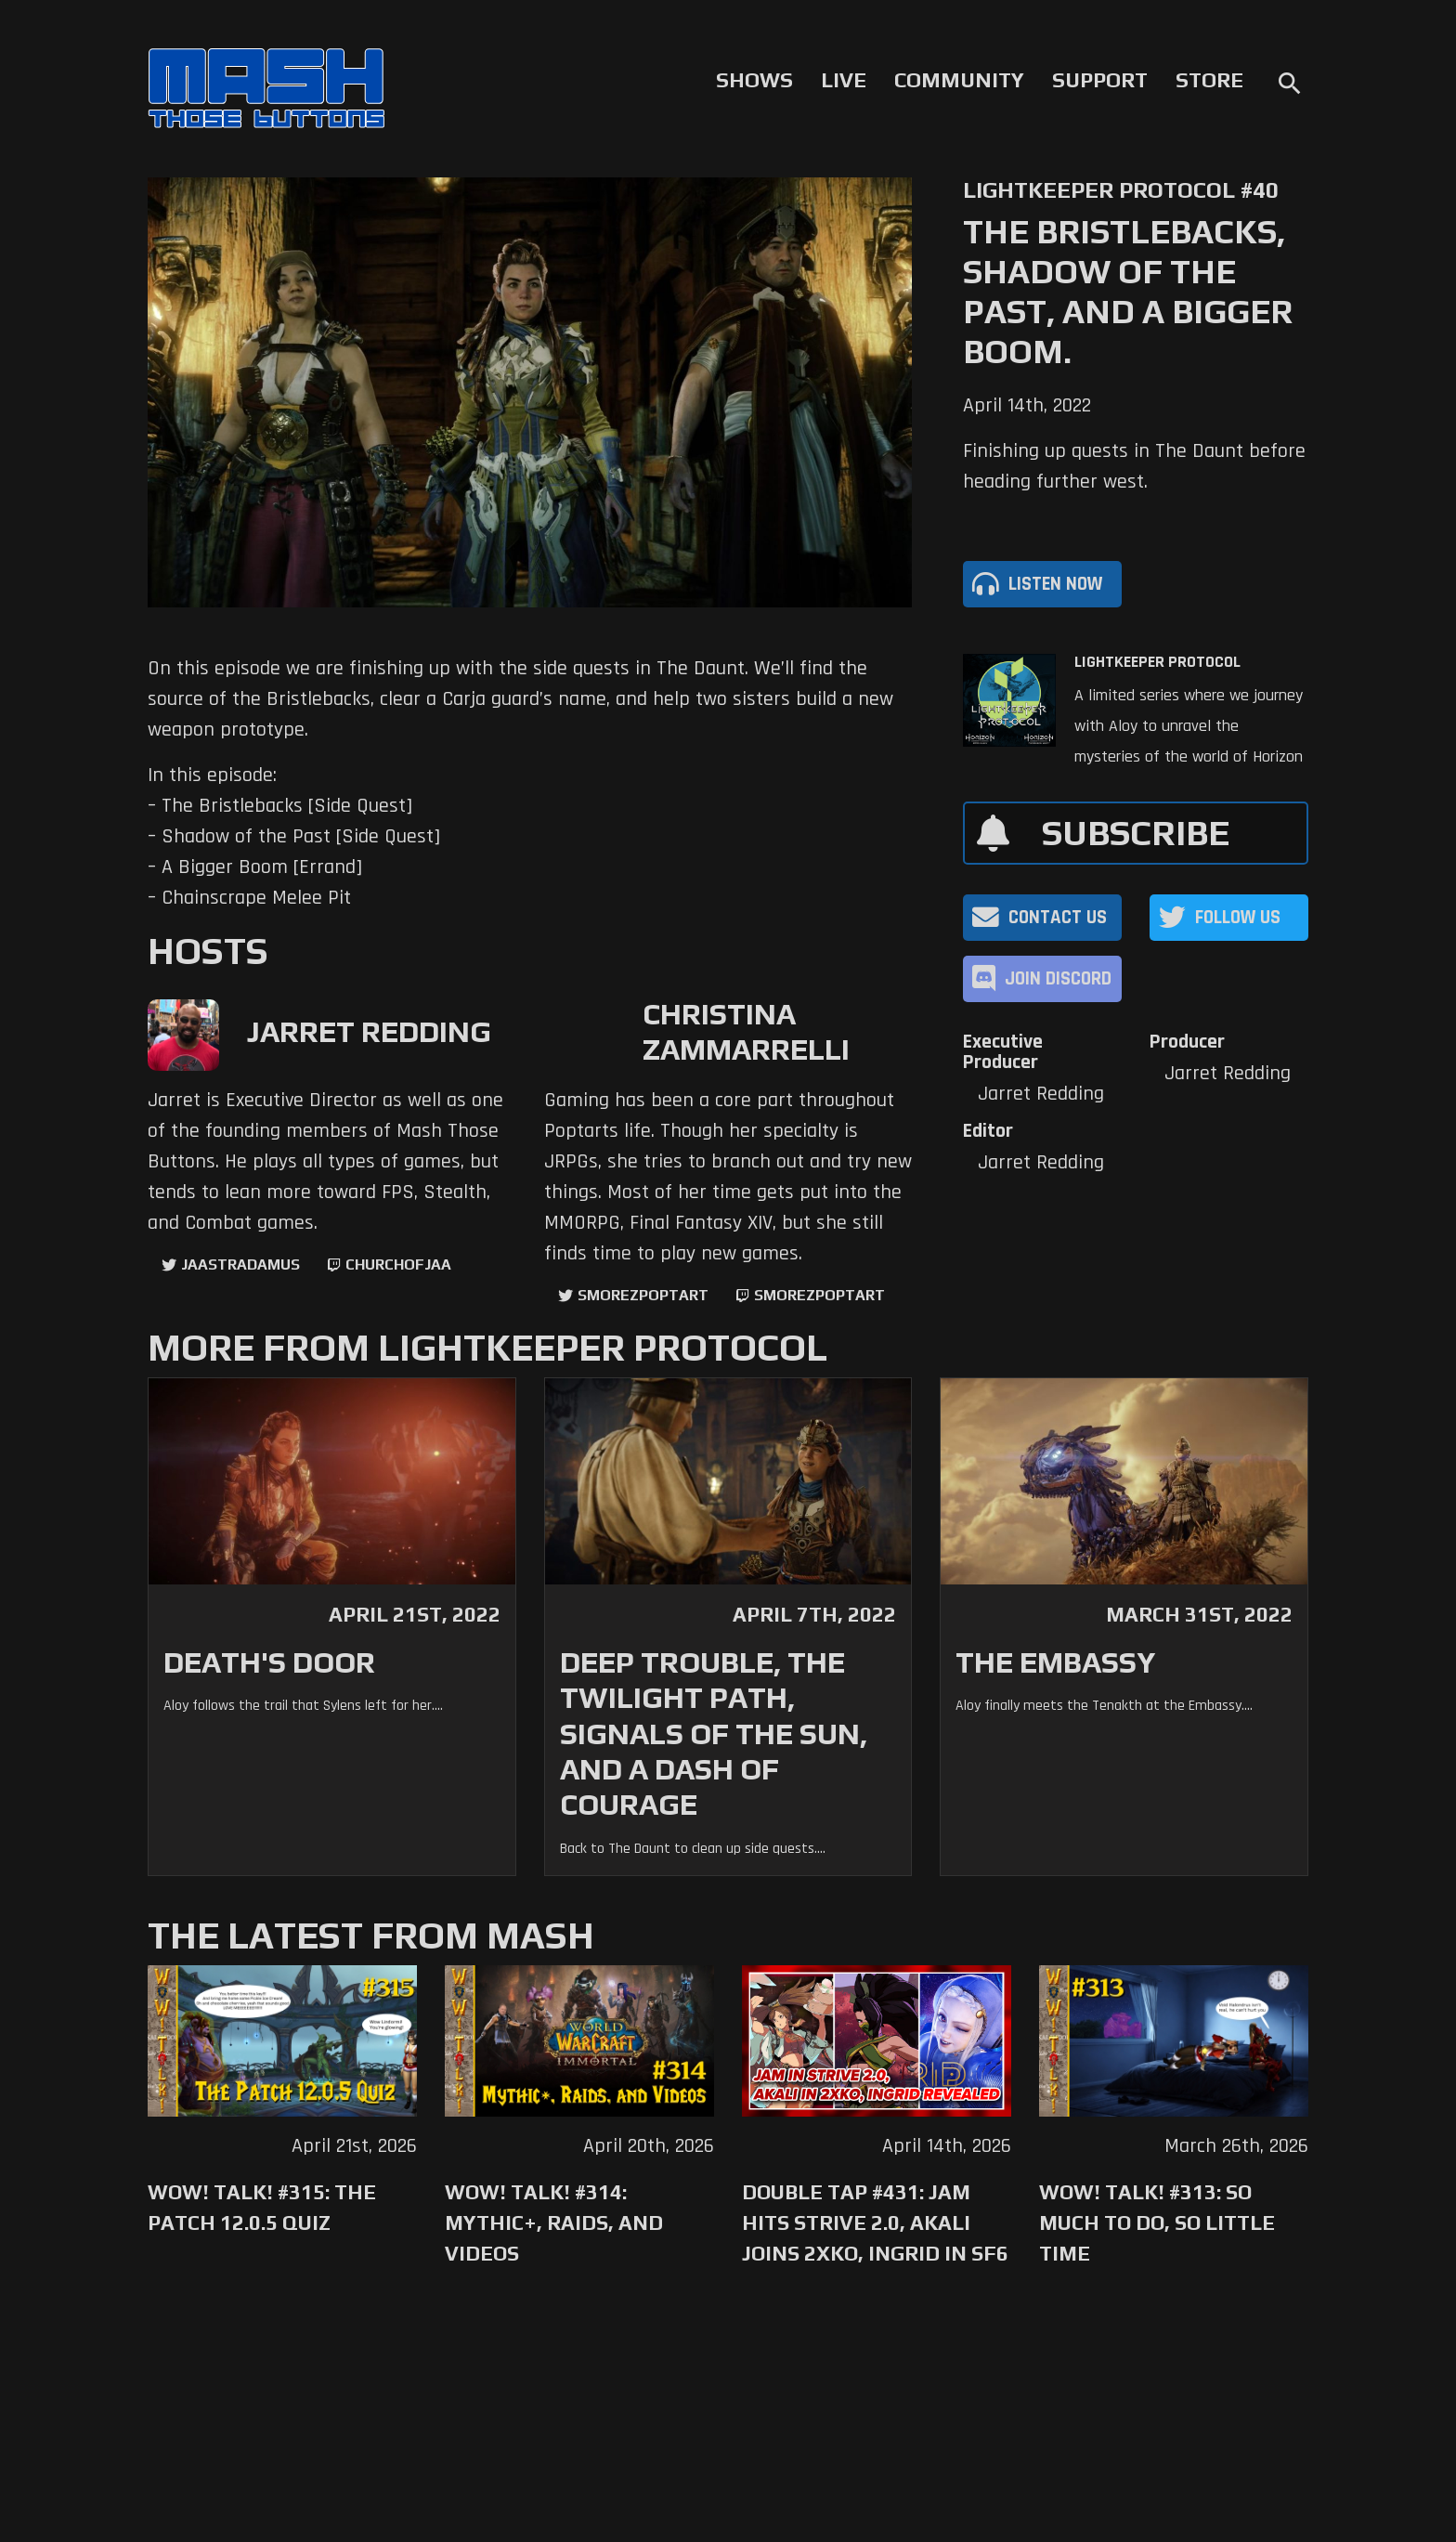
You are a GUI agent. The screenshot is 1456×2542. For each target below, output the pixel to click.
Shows (754, 80)
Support (1100, 80)
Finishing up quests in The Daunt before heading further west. (1134, 466)
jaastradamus (240, 1264)
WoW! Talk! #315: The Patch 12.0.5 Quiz (262, 2207)
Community (959, 80)
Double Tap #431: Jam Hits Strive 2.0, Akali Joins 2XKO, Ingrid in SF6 (875, 2222)
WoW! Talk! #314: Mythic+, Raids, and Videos (554, 2222)
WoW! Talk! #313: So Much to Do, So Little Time (1157, 2222)
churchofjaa (398, 1264)
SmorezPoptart (643, 1295)
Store (1209, 80)
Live (843, 80)
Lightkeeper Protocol (1157, 662)
